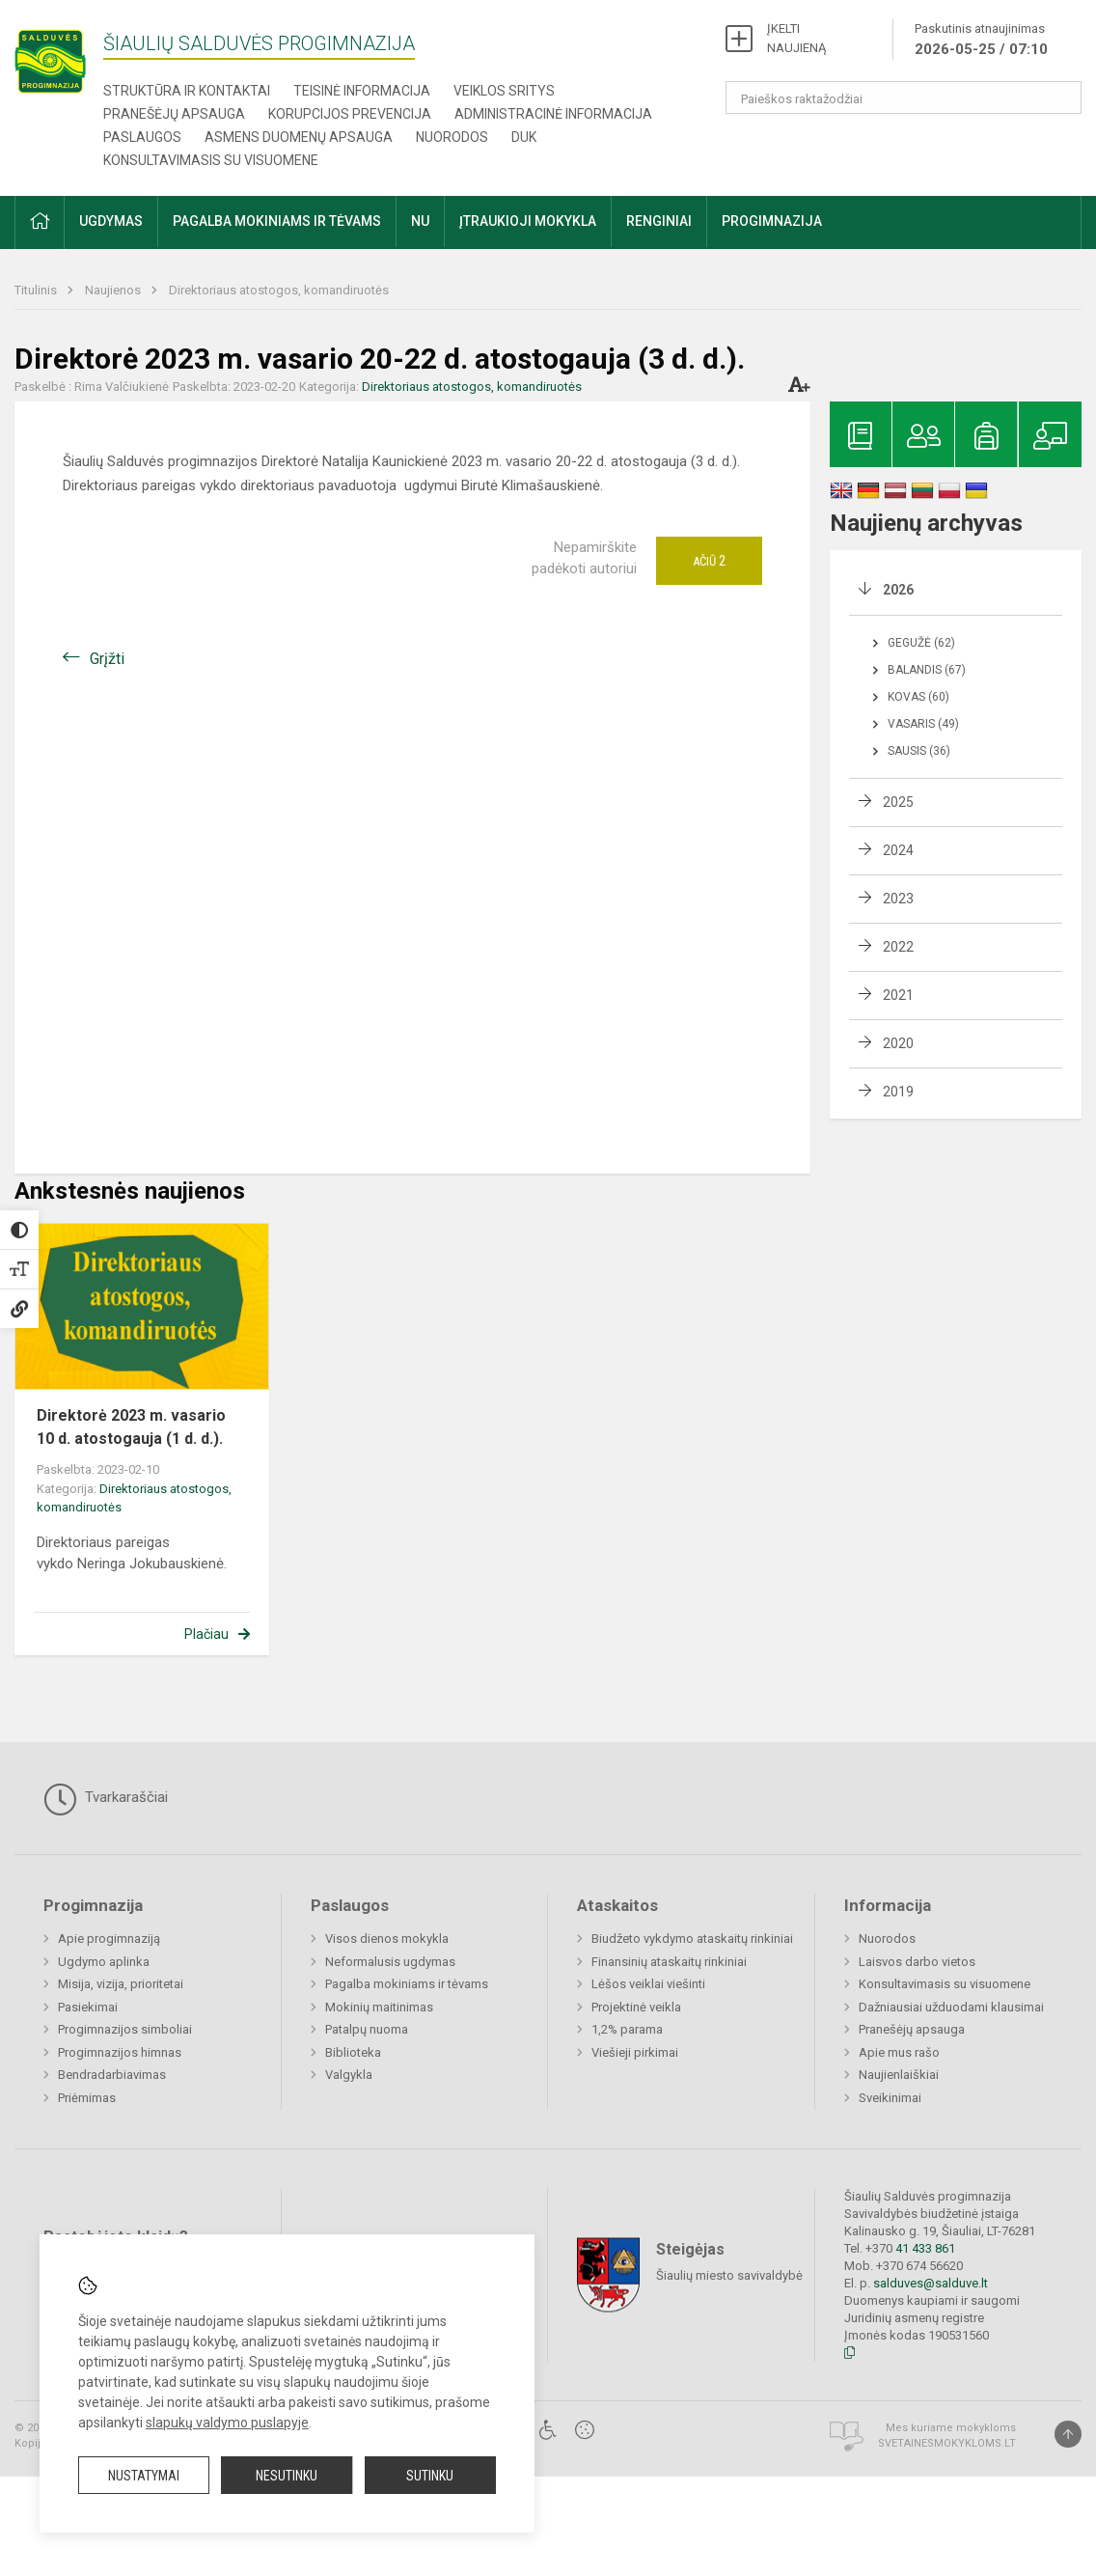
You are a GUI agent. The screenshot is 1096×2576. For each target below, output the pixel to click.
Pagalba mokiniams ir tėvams (406, 1984)
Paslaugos (142, 137)
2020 (898, 1043)
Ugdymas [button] (111, 221)
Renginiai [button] (659, 221)
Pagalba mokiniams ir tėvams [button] (277, 221)
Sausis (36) (919, 751)
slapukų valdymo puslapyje (227, 2422)
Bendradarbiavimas (112, 2074)
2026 (898, 589)
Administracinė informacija (553, 114)
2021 (898, 995)
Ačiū (709, 560)
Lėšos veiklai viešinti (648, 1984)
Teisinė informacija (361, 90)
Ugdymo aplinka (104, 1961)
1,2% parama (627, 2029)
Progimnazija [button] (772, 221)
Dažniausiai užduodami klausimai (951, 2007)
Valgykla (348, 2074)
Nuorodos (452, 137)
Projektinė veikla (636, 2007)
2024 (898, 850)
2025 (898, 802)
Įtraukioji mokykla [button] (527, 221)
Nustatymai (143, 2475)
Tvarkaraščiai (105, 1799)
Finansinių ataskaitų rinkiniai (669, 1961)
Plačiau (206, 1634)
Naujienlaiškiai (899, 2074)
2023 (898, 898)
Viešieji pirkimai (634, 2052)
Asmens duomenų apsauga (299, 137)
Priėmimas (87, 2098)
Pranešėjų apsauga (174, 114)
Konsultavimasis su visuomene (210, 160)
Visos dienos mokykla (387, 1938)
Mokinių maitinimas (379, 2007)
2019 (898, 1091)
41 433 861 (923, 2248)
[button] (39, 222)
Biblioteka (353, 2052)
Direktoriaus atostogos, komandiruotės (279, 290)
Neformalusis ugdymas (390, 1961)
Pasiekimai (88, 2007)
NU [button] (420, 221)
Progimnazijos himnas (119, 2052)
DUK (523, 137)
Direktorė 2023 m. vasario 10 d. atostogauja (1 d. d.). (131, 1427)
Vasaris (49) (923, 724)
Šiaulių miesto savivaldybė (729, 2274)
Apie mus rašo (899, 2052)
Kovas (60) (918, 697)
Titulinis (37, 290)
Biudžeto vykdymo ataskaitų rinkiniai (692, 1938)
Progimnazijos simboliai (125, 2029)
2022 (898, 947)
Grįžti (107, 659)
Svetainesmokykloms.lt (947, 2443)
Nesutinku (286, 2475)
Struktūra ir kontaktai (186, 90)
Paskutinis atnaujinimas (981, 40)
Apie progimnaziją (109, 1938)
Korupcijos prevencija (349, 114)
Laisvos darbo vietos (917, 1961)
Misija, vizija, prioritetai (120, 1984)
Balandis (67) (927, 670)
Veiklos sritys (504, 90)
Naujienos (114, 290)
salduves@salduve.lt (930, 2283)
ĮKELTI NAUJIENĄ (796, 38)
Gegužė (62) (921, 643)
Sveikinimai (890, 2098)
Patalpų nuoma (366, 2029)
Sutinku (429, 2475)
